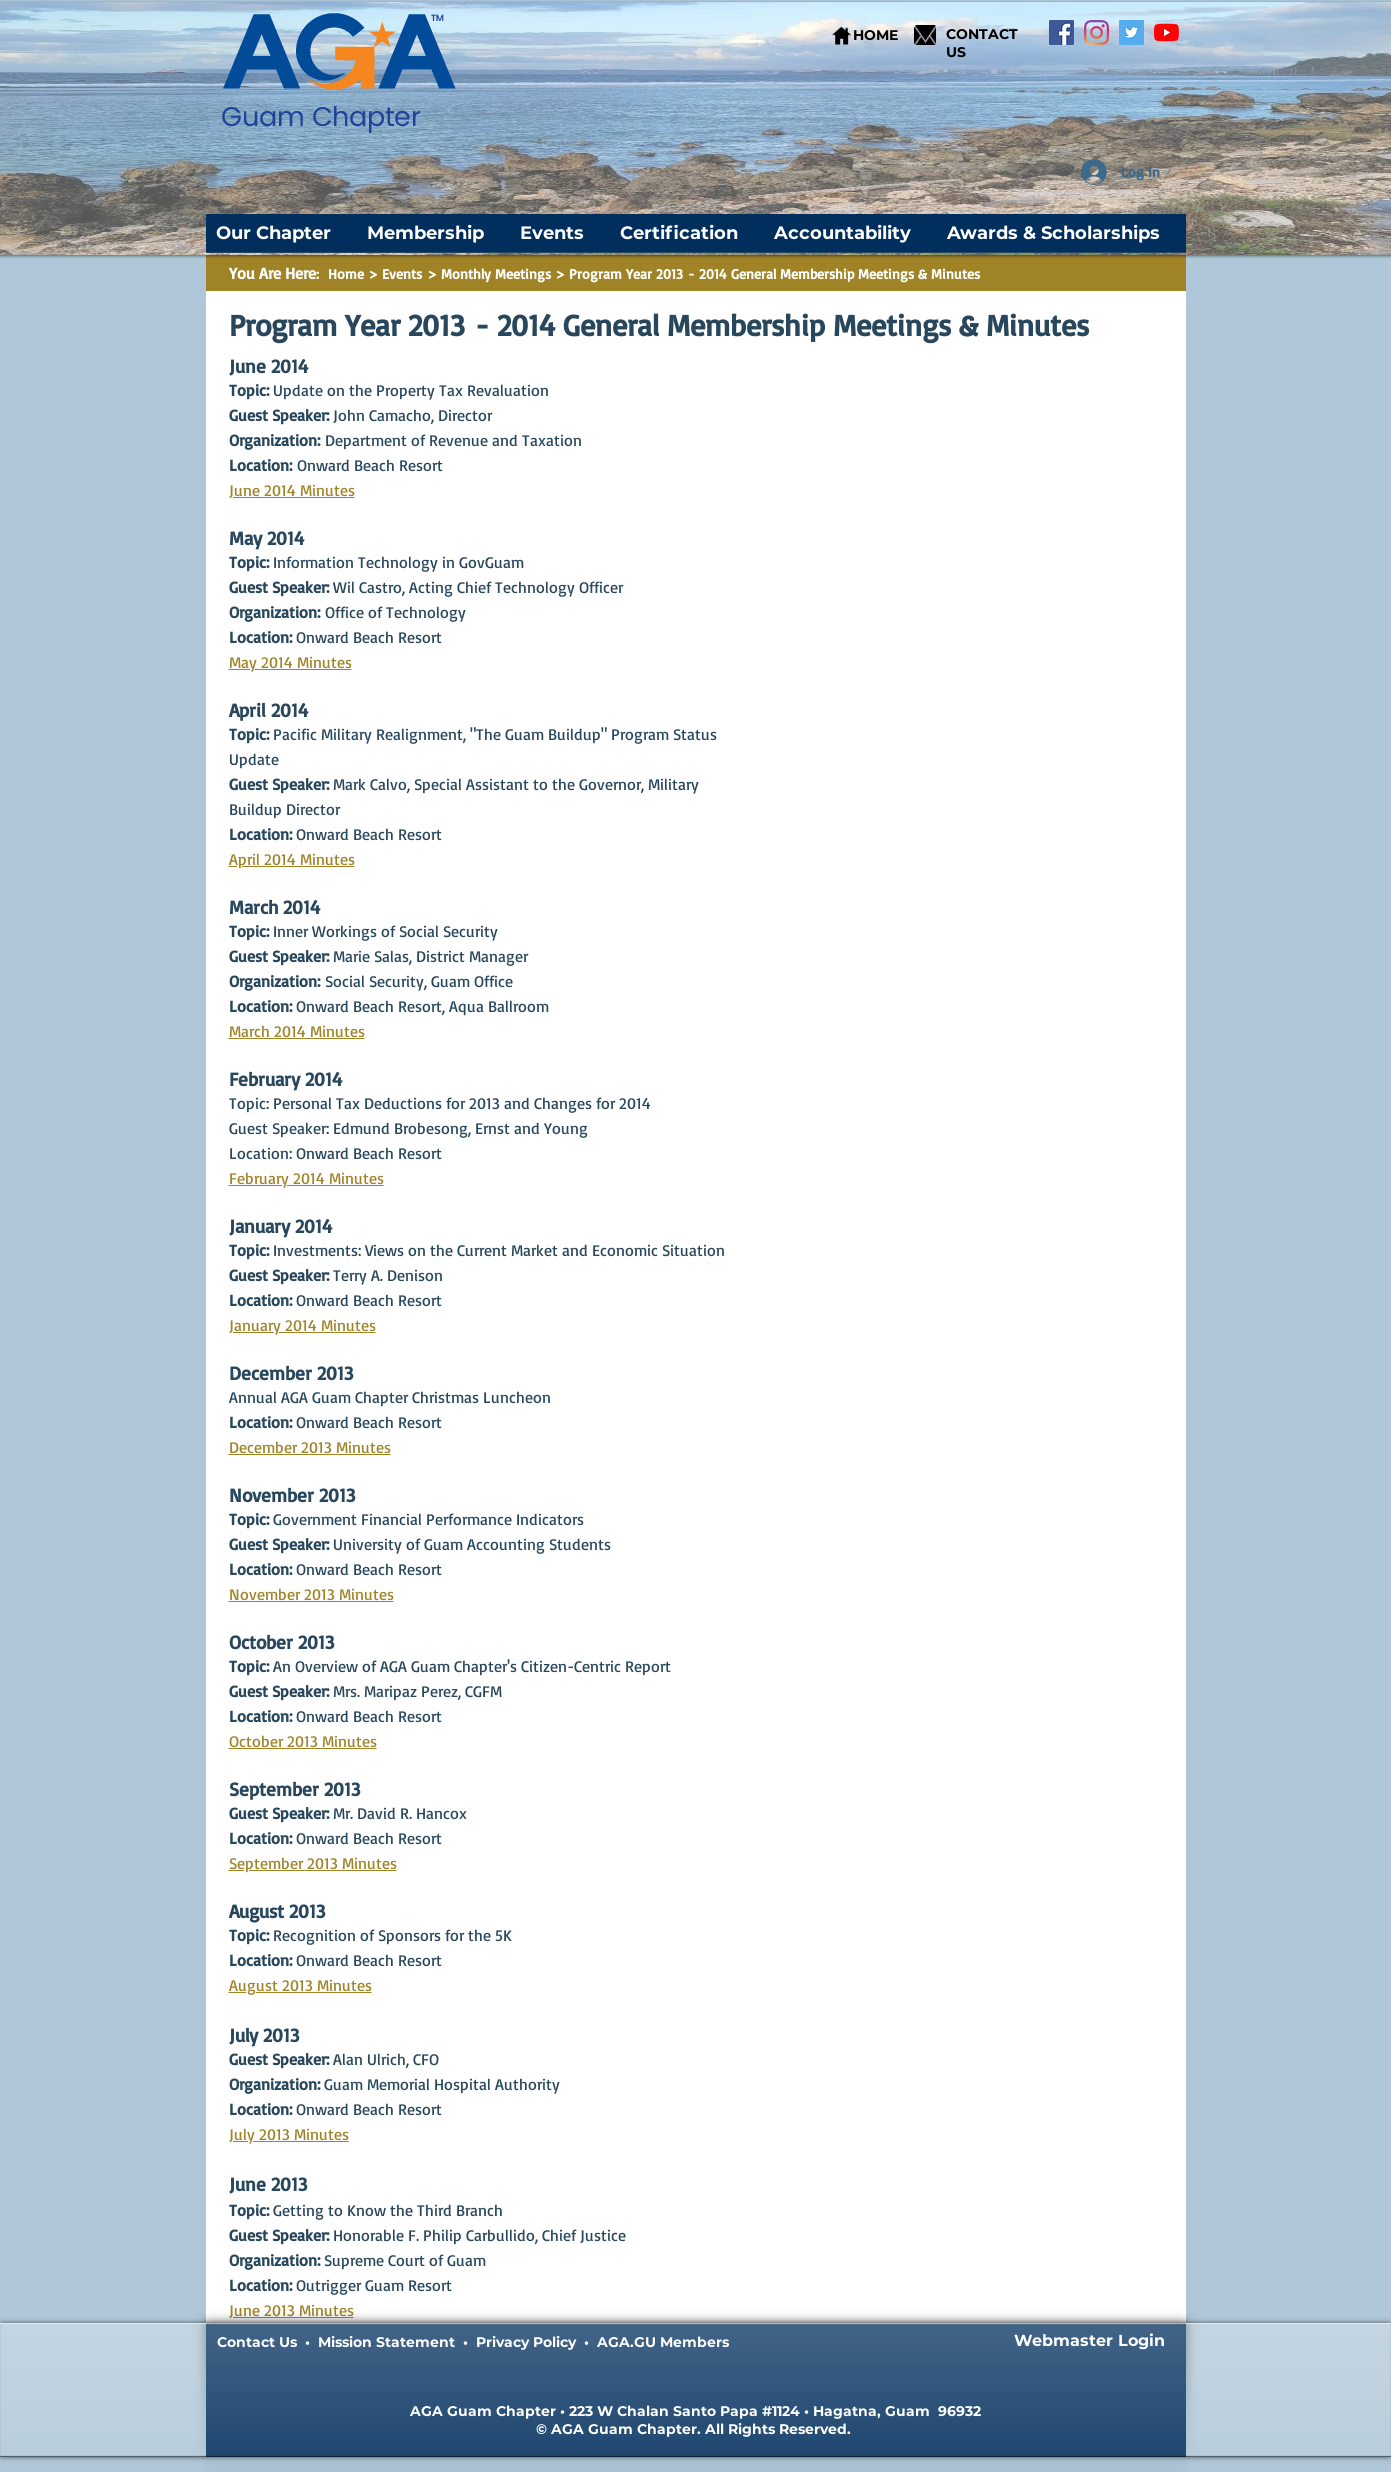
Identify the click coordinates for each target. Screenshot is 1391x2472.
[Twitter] (1131, 32)
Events (404, 273)
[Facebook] (1061, 32)
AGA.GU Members (663, 2342)
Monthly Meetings (496, 273)
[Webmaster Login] (1089, 2341)
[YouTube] (1166, 32)
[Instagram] (1096, 32)
